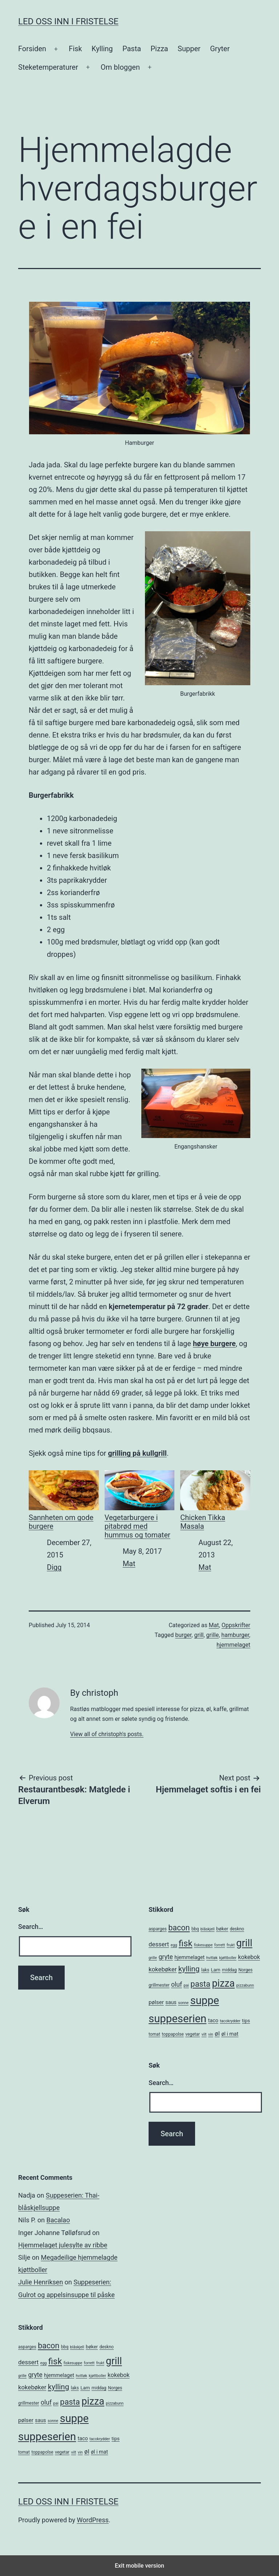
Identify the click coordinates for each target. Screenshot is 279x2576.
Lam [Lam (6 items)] (215, 1969)
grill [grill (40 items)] (244, 1943)
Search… (30, 1926)
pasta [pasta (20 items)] (200, 1983)
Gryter (220, 48)
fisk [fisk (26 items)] (186, 1943)
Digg (54, 1567)
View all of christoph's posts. (106, 1734)
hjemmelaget (233, 1644)
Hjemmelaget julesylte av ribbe (62, 2245)
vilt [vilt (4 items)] (204, 2034)
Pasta (131, 48)
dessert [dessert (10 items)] (159, 1944)
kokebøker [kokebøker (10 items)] (163, 1969)
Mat (129, 1563)
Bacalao (58, 2220)
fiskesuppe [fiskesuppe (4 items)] (203, 1945)
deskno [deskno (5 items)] (237, 1928)
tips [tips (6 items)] (246, 2020)
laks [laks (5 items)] (205, 1969)
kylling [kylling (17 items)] (189, 1968)
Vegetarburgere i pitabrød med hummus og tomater (140, 1504)
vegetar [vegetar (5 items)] (192, 2034)
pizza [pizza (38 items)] (223, 1983)
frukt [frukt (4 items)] (231, 1945)
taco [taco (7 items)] (213, 2020)
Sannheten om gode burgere (64, 1500)
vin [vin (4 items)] (210, 2034)
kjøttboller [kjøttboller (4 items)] (227, 1957)
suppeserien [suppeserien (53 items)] (177, 2018)
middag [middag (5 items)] (229, 1969)
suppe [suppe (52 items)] (204, 2000)
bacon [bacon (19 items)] (179, 1927)
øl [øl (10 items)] (217, 2033)
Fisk (75, 48)
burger (183, 1635)
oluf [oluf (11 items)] (176, 1984)
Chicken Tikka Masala (215, 1500)
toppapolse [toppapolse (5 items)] (172, 2034)
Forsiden (32, 48)
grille (212, 1635)
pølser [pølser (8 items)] (156, 2002)
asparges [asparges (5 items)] (158, 1928)
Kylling (102, 48)
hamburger (235, 1635)
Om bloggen (120, 67)
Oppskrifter (236, 1625)
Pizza (159, 48)
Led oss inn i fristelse (68, 21)
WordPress (93, 2520)
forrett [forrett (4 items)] (219, 1945)
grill (198, 1635)
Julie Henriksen (40, 2282)
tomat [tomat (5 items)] (154, 2034)
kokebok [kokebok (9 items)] (249, 1957)
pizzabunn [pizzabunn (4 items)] (245, 1985)
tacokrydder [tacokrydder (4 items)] (230, 2021)
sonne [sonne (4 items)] (183, 2002)
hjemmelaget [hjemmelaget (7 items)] (189, 1957)
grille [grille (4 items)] (153, 1957)
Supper (189, 48)
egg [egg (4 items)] (174, 1945)
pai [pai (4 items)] (186, 1985)
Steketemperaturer (48, 67)
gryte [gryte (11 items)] (166, 1957)
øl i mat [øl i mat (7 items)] (229, 2034)
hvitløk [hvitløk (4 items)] (212, 1957)
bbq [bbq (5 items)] (195, 1928)
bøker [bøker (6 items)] (222, 1928)
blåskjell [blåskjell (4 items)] (208, 1929)
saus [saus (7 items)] (170, 2002)
